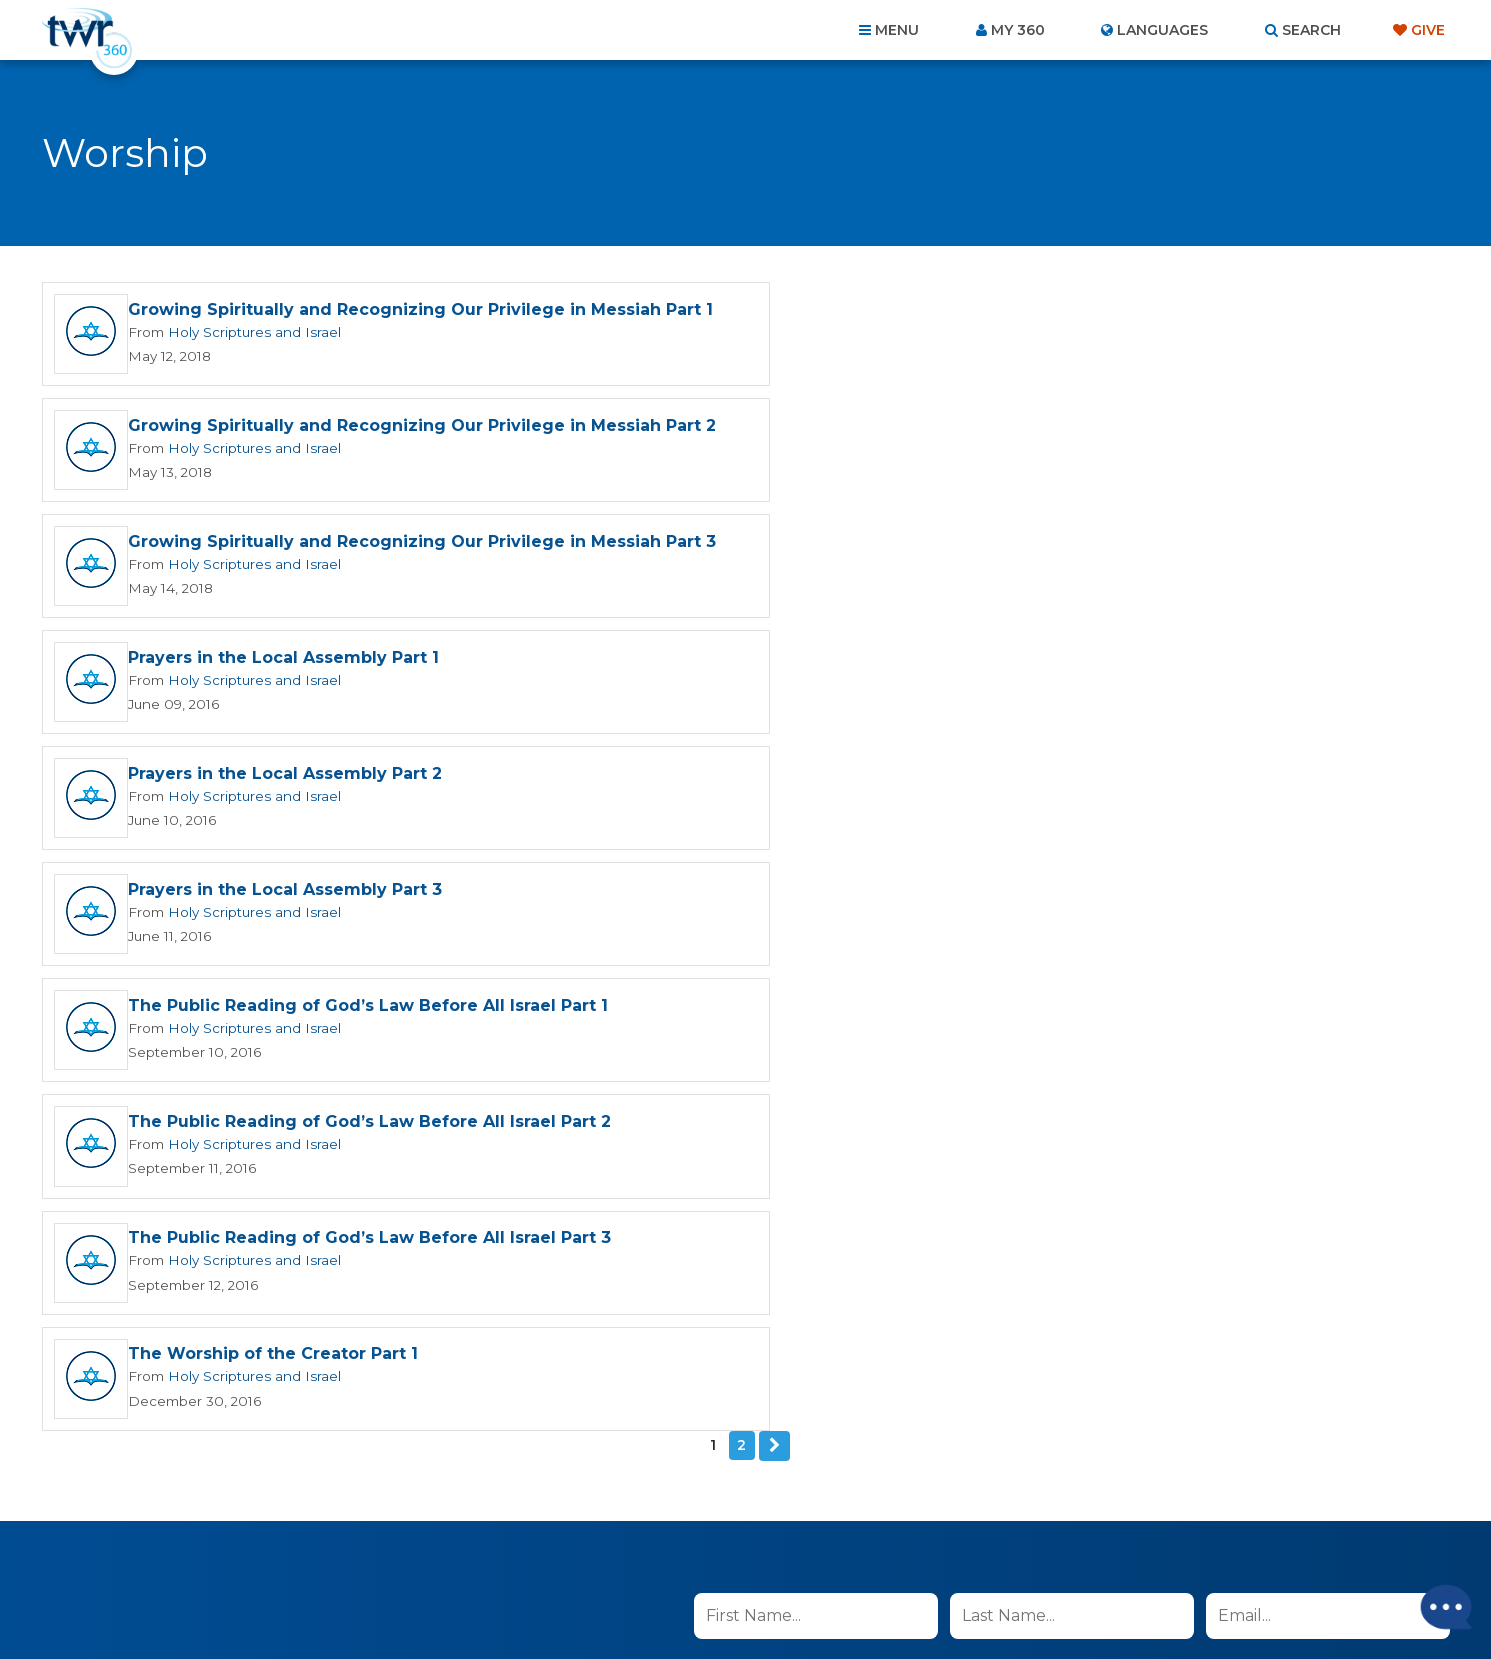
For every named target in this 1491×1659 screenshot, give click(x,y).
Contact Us (575, 1551)
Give (1428, 30)
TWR (757, 1598)
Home (382, 1551)
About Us (467, 1551)
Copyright (972, 1551)
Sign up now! (763, 1153)
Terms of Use (1189, 1207)
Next (775, 884)
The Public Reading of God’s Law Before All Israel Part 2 (1079, 674)
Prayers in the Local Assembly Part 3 (995, 557)
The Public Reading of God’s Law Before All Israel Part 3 (369, 791)
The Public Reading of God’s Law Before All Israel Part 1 (368, 674)
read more (975, 1106)
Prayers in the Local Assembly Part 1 (993, 437)
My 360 (1018, 30)
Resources (1086, 1551)
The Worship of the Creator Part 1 (983, 791)
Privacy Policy (1088, 1207)
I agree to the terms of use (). (860, 1106)
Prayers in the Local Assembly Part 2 (285, 557)
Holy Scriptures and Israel (249, 345)
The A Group (891, 1598)
